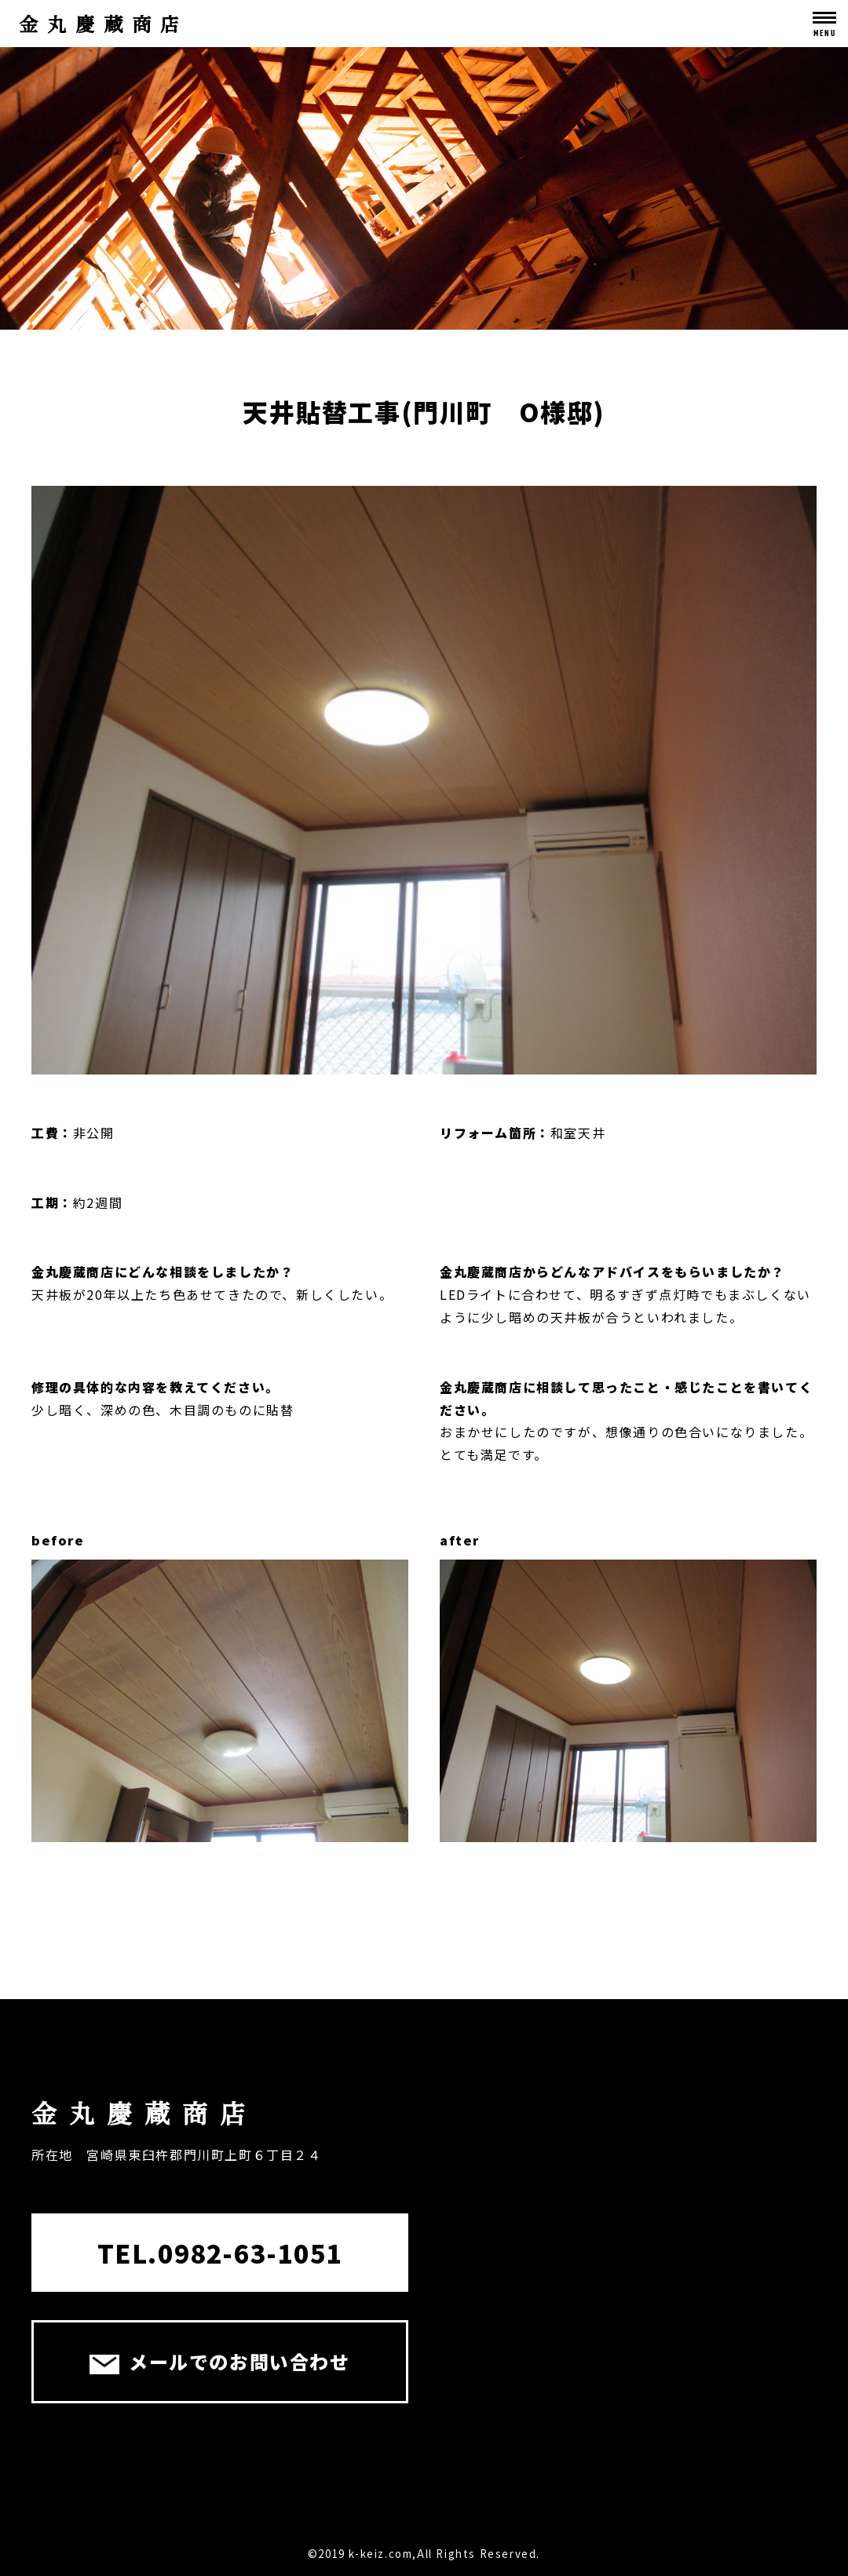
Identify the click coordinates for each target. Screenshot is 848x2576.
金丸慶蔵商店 (103, 23)
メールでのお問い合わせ (219, 2361)
